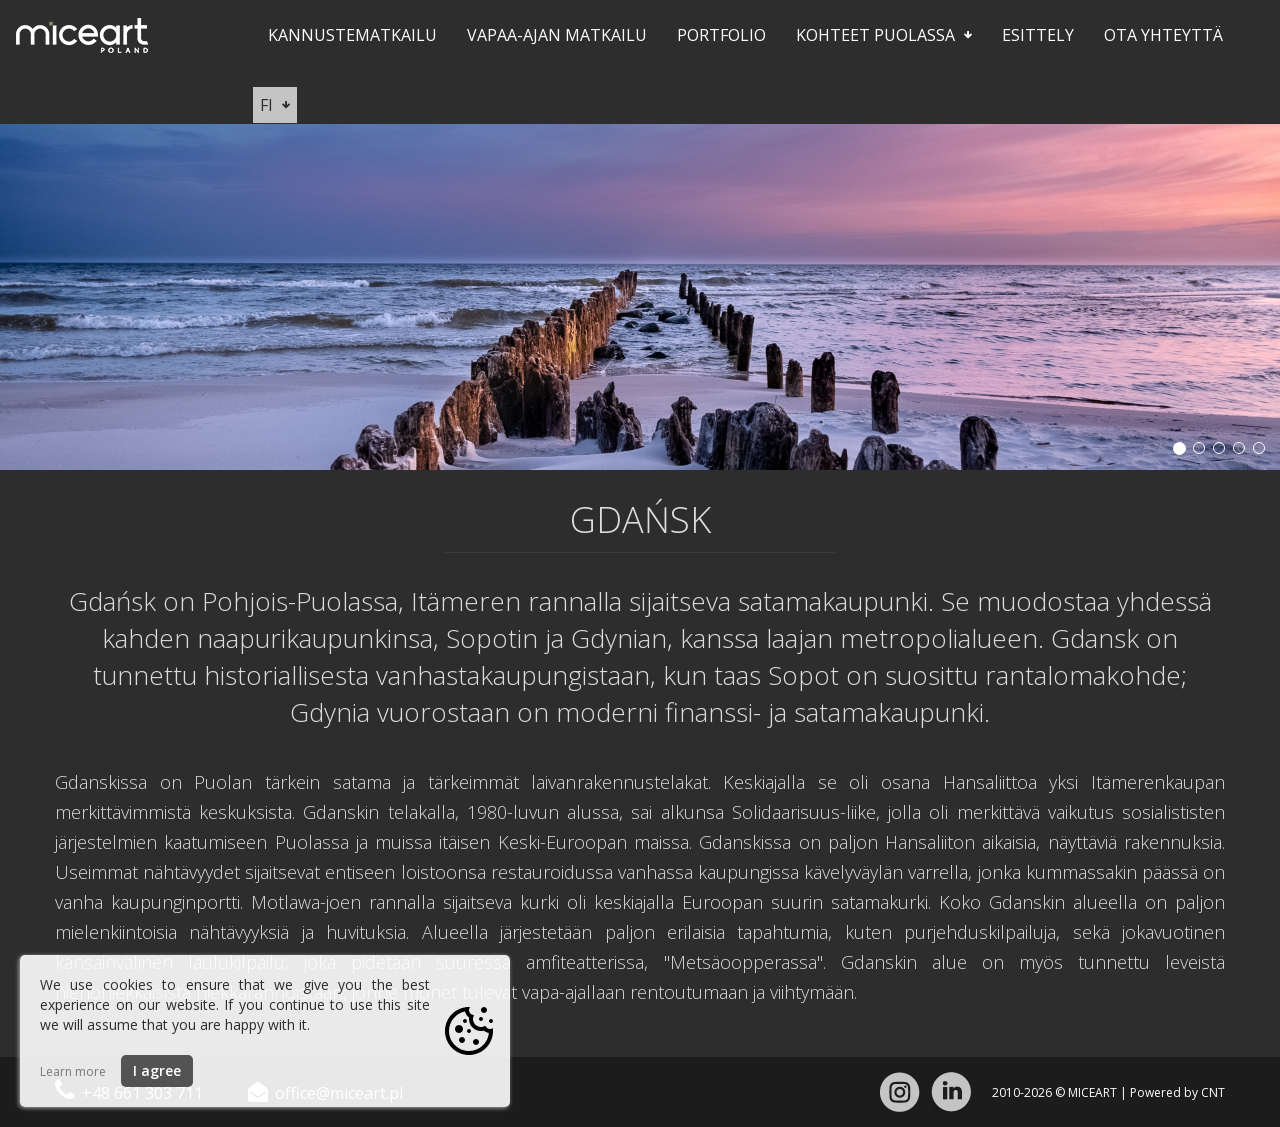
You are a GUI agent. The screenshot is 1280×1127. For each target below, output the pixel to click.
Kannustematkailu (352, 35)
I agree (157, 1070)
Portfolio (721, 35)
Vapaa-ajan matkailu (557, 35)
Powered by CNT (1177, 1092)
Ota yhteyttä (1163, 35)
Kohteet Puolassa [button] (884, 35)
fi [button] (275, 105)
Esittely (1038, 35)
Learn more (73, 1071)
